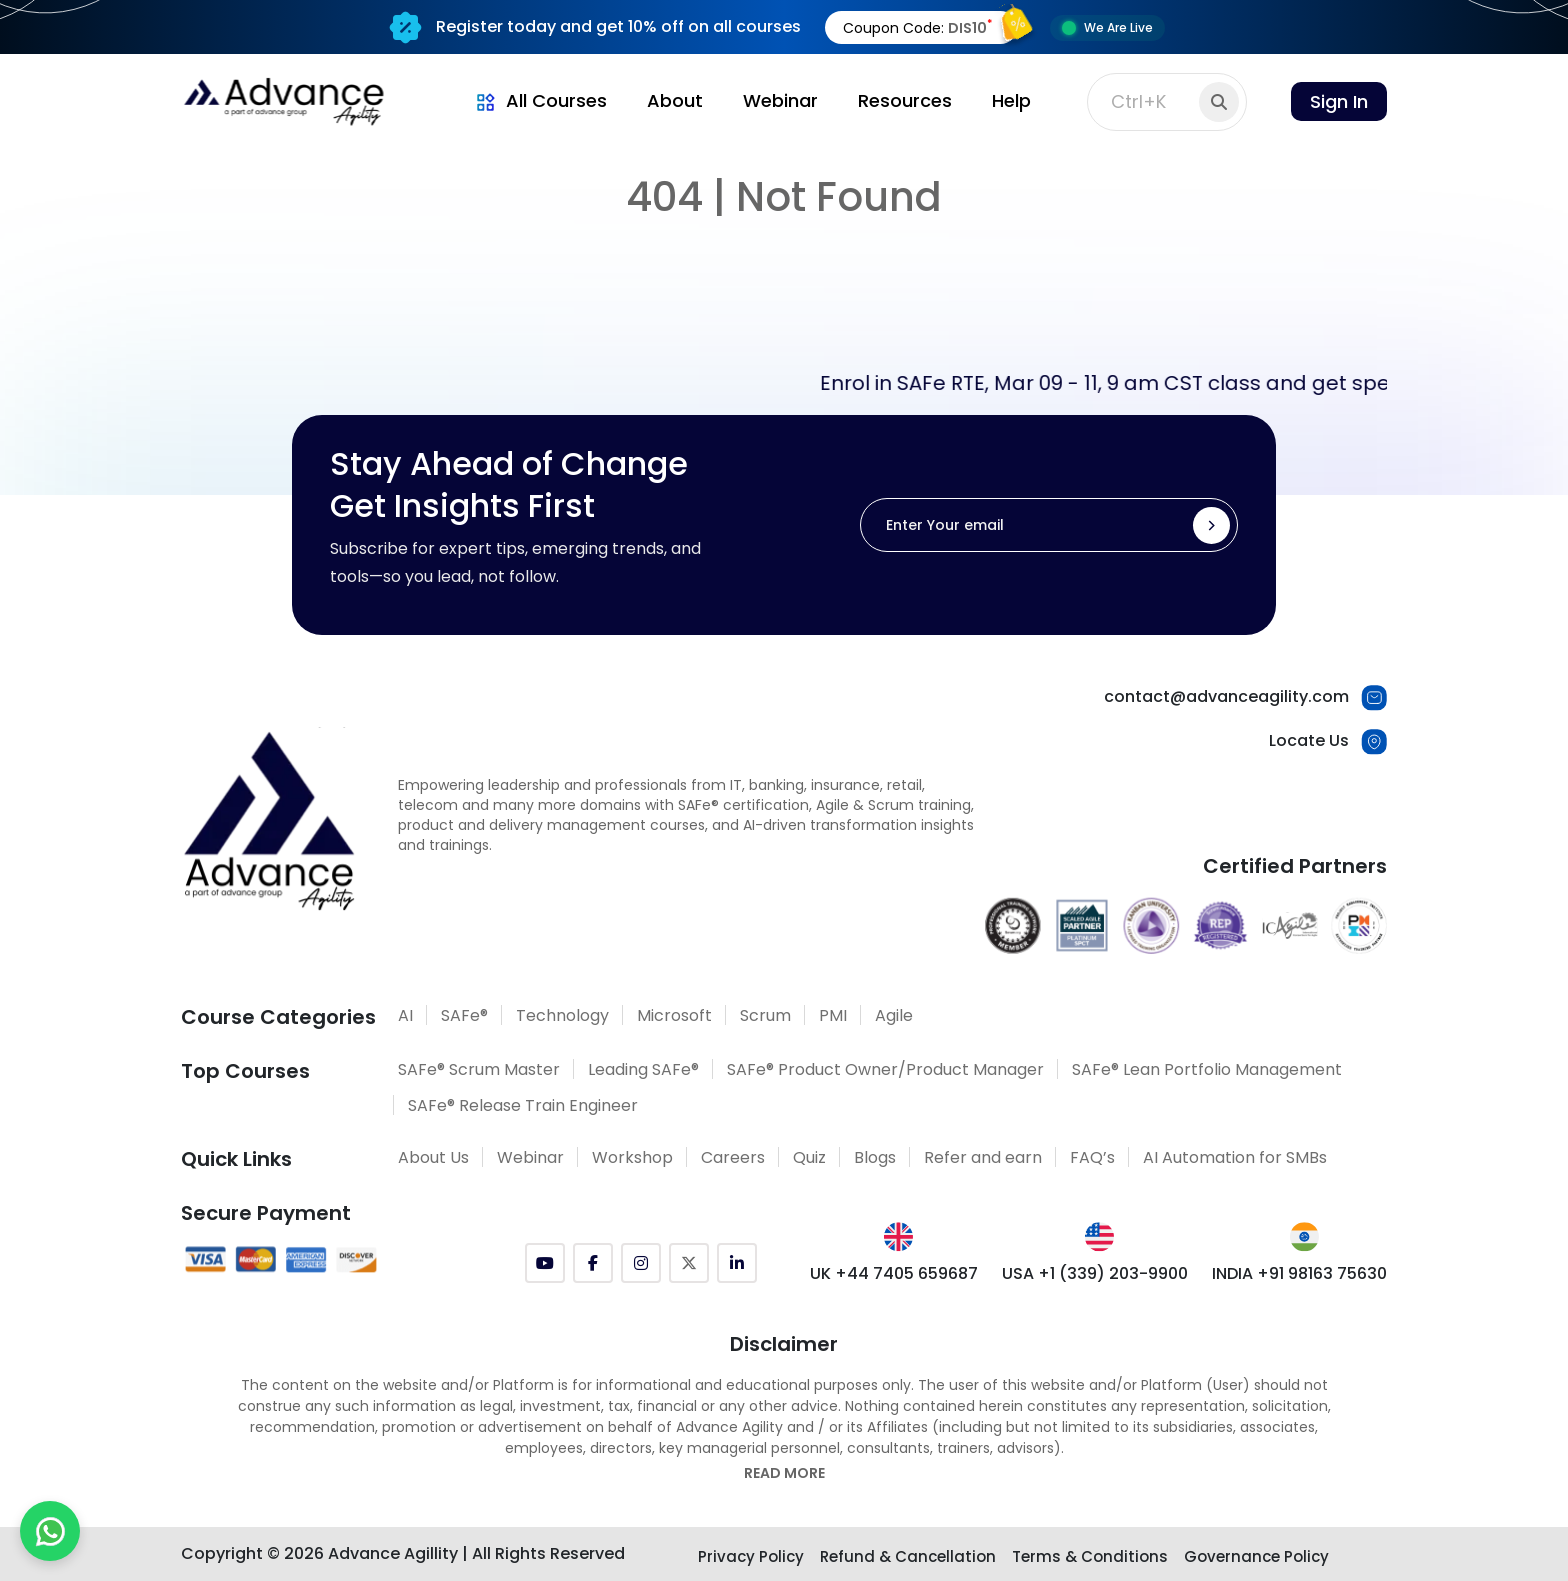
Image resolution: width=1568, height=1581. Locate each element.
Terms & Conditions (1090, 1556)
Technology (562, 1015)
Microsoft (674, 1015)
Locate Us (1309, 740)
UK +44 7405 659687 (894, 1273)
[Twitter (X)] (689, 1263)
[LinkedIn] (737, 1263)
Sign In (1339, 101)
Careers (733, 1157)
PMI (833, 1015)
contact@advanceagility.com (1226, 696)
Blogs (875, 1157)
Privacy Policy (751, 1556)
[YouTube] (545, 1263)
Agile (894, 1015)
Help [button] (1011, 100)
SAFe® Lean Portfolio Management (1207, 1069)
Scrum (765, 1015)
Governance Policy (1256, 1556)
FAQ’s (1092, 1157)
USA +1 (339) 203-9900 (1095, 1273)
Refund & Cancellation (908, 1556)
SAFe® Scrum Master (479, 1069)
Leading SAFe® (643, 1069)
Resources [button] (905, 100)
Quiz (809, 1157)
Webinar (780, 100)
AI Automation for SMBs (1235, 1157)
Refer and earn (983, 1157)
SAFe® (464, 1015)
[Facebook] (593, 1263)
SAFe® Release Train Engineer (523, 1105)
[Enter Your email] (1049, 525)
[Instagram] (641, 1263)
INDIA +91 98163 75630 (1299, 1273)
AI (405, 1015)
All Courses (540, 100)
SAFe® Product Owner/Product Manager (885, 1069)
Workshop (632, 1157)
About (675, 100)
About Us (433, 1157)
